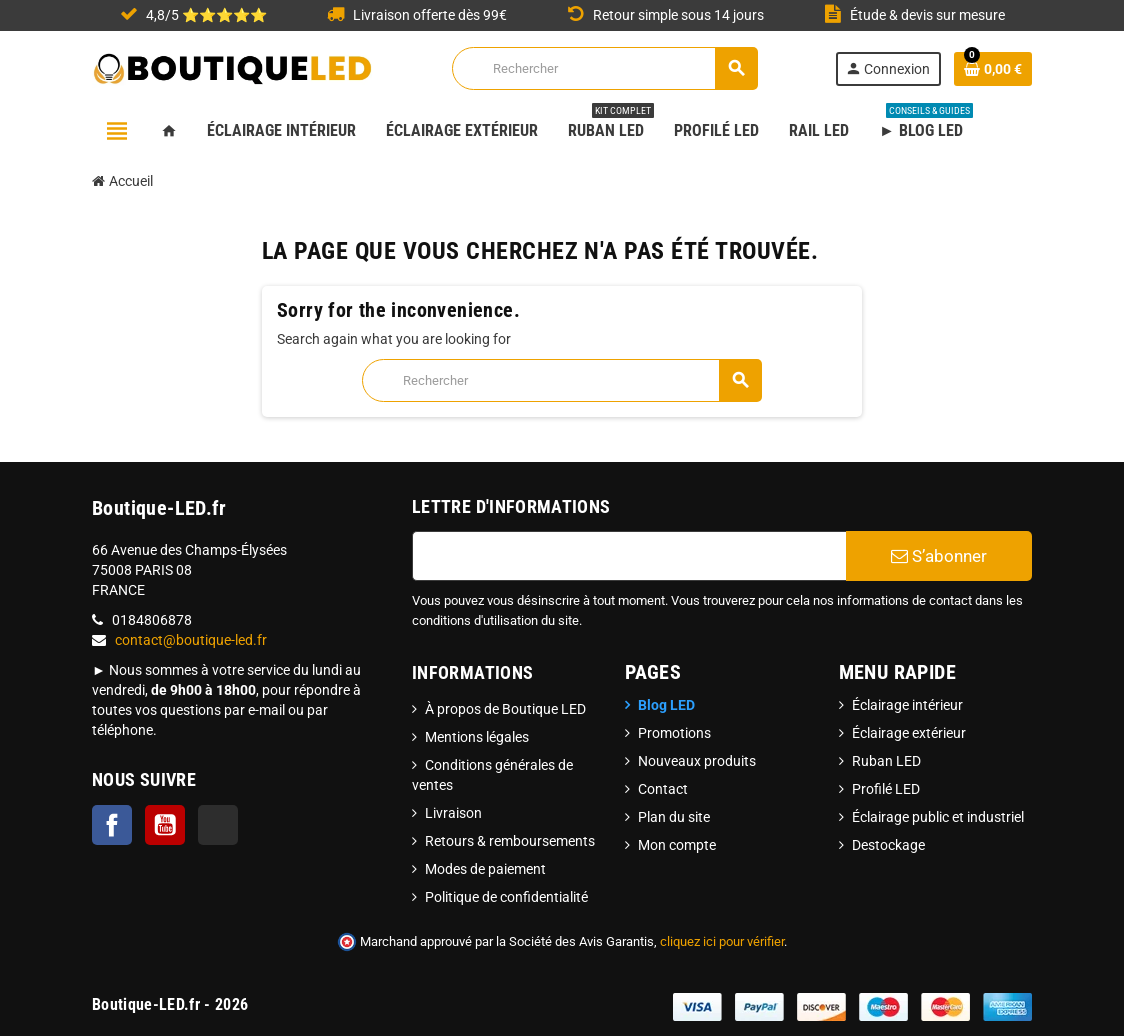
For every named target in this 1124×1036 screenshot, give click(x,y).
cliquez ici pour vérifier (722, 941)
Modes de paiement (485, 869)
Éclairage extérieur (909, 733)
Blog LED (666, 705)
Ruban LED (886, 761)
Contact (663, 789)
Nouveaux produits (697, 761)
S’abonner (939, 556)
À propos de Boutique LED (505, 709)
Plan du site (674, 817)
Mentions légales (477, 737)
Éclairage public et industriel (938, 817)
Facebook (112, 825)
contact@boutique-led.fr (191, 640)
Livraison (453, 813)
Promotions (674, 733)
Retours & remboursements (510, 841)
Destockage (888, 845)
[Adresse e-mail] (629, 556)
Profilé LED (886, 789)
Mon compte (677, 845)
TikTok (218, 825)
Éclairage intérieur (907, 705)
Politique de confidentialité (506, 897)
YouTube (165, 825)
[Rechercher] (604, 68)
